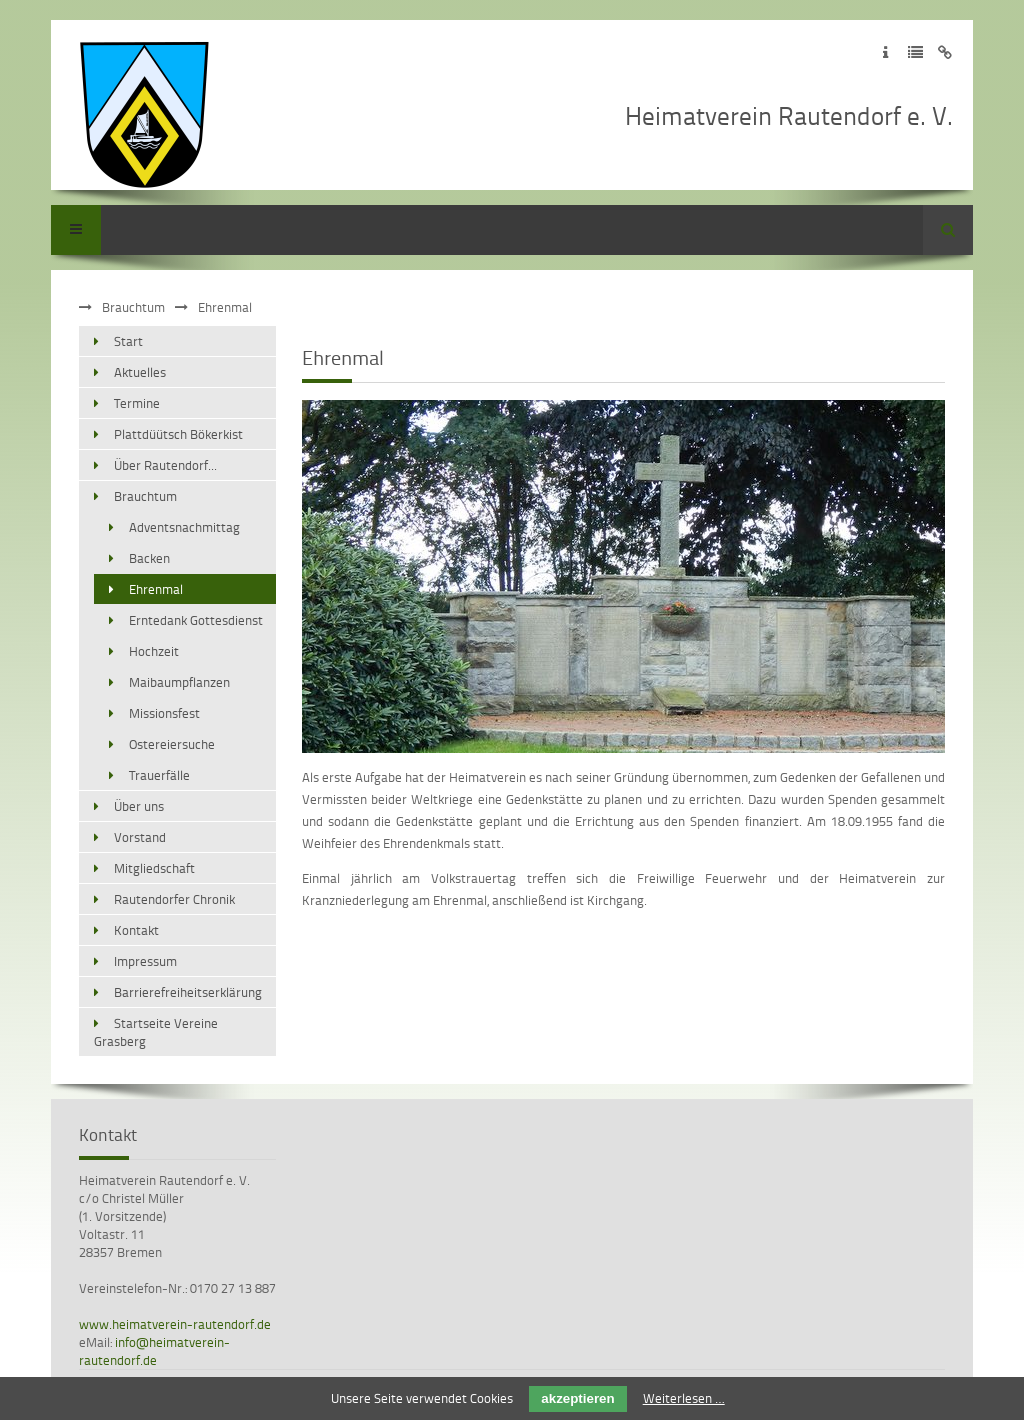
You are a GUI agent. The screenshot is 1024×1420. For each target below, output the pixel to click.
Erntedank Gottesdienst (196, 620)
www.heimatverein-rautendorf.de (175, 1324)
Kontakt (136, 930)
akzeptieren (577, 1398)
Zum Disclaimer (945, 52)
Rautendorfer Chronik (174, 899)
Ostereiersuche (172, 744)
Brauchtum (133, 307)
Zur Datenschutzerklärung (915, 52)
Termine (137, 403)
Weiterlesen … (684, 1398)
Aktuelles (140, 372)
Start (128, 341)
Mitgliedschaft (154, 868)
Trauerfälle (159, 775)
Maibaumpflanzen (179, 682)
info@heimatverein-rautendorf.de (154, 1351)
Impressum (145, 961)
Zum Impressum (885, 52)
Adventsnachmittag (184, 527)
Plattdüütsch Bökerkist (178, 434)
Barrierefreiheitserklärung (188, 992)
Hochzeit (154, 651)
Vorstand (140, 837)
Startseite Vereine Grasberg (156, 1032)
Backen (149, 558)
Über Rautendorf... (165, 465)
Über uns (139, 806)
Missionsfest (164, 713)
